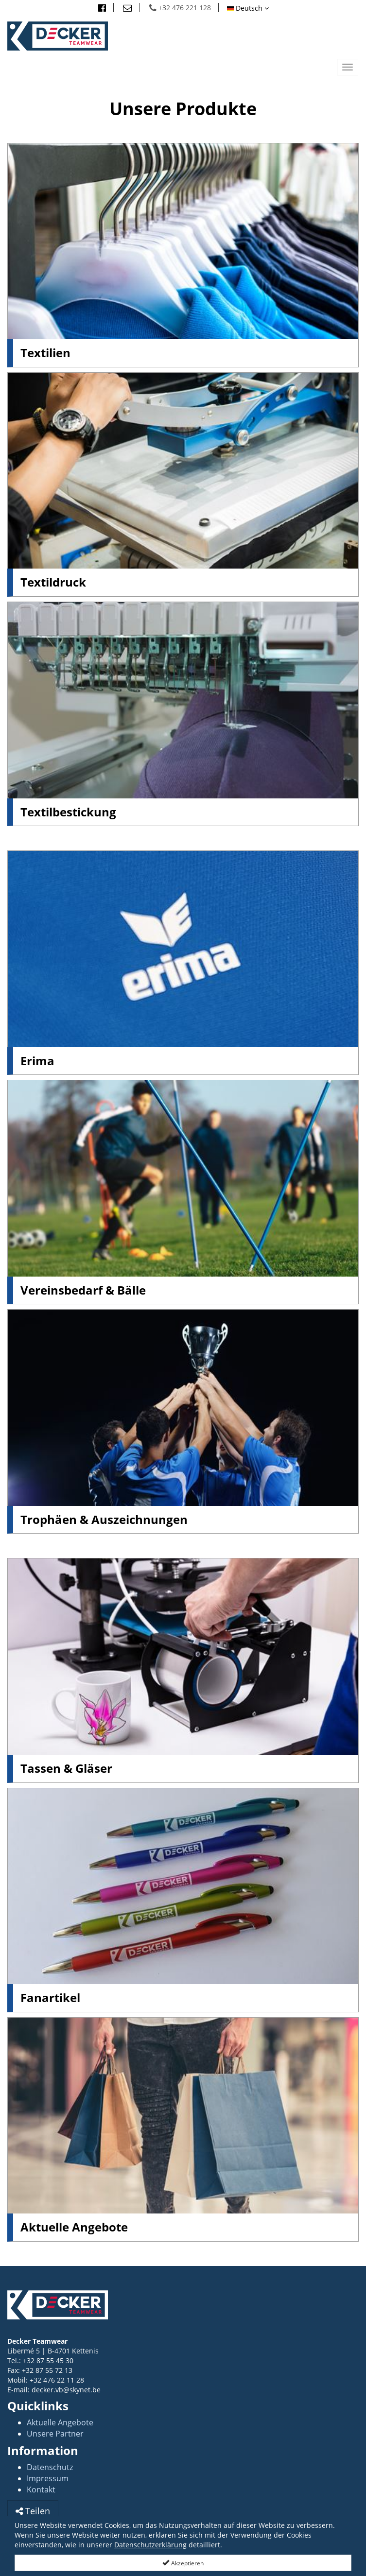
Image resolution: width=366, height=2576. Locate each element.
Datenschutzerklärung (150, 2544)
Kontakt (41, 2489)
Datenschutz (50, 2467)
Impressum (48, 2478)
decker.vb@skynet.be (66, 2389)
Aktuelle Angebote (60, 2422)
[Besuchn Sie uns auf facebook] (102, 7)
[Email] (128, 7)
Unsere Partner (55, 2433)
